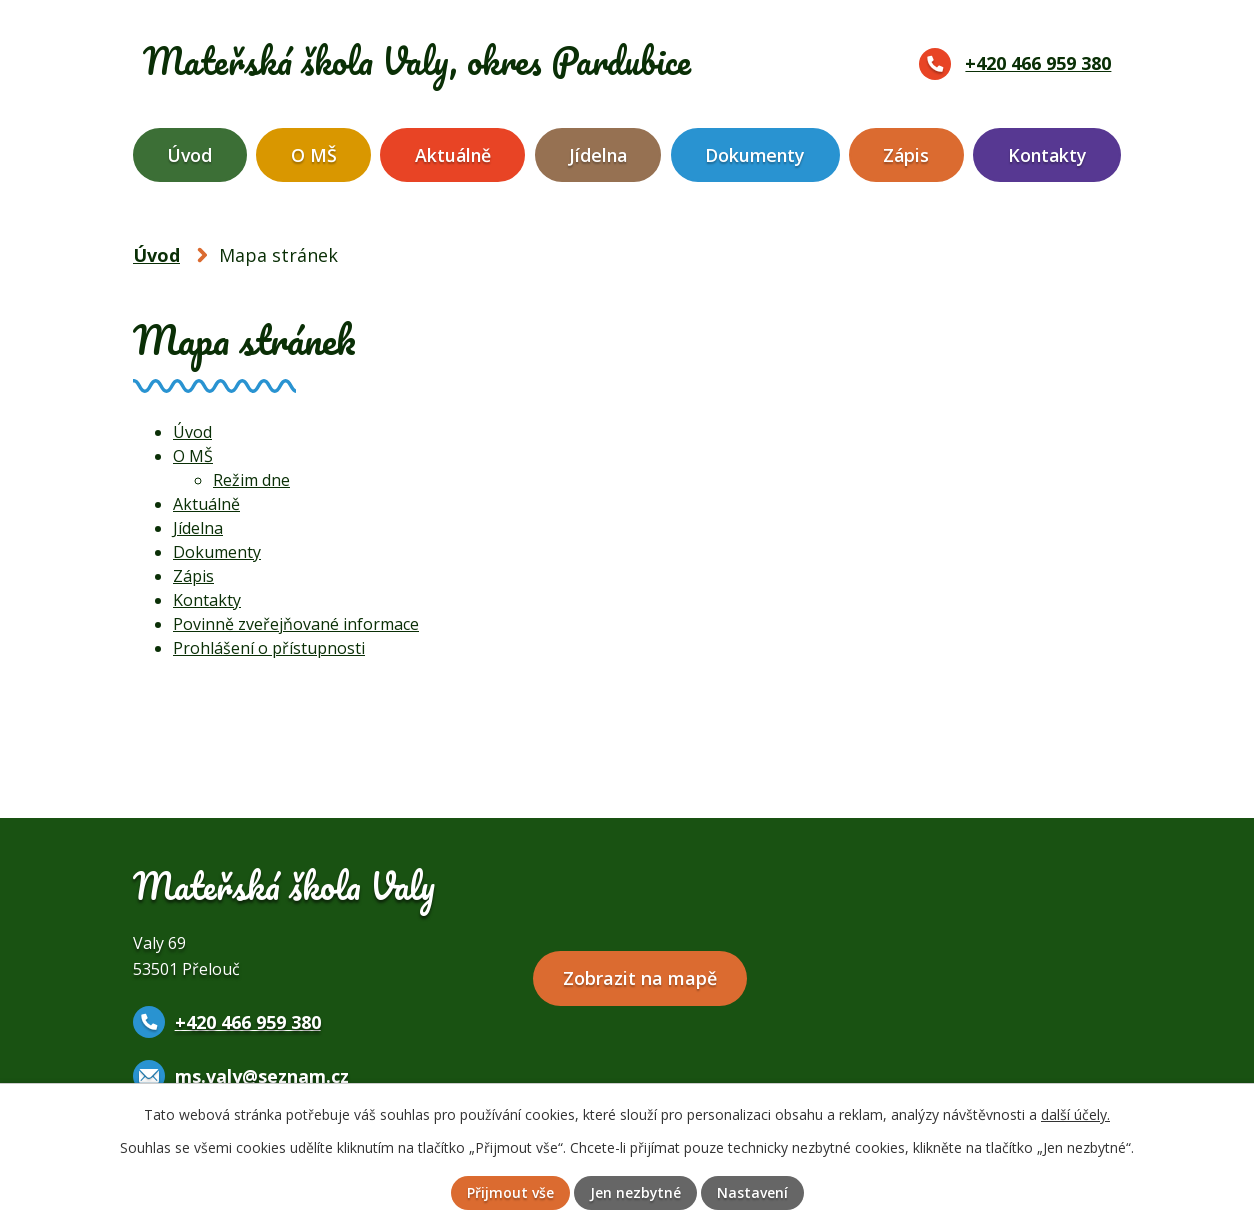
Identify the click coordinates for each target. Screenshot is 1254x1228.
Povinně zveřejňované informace (296, 624)
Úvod (189, 155)
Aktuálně (453, 155)
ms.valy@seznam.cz (262, 1076)
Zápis (906, 155)
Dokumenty (755, 155)
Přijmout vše (509, 1193)
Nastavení (752, 1193)
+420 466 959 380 (1038, 63)
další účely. (1075, 1113)
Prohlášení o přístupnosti (269, 648)
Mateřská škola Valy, (429, 61)
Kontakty (1047, 155)
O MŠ (314, 155)
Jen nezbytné (635, 1193)
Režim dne (251, 480)
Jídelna (598, 155)
